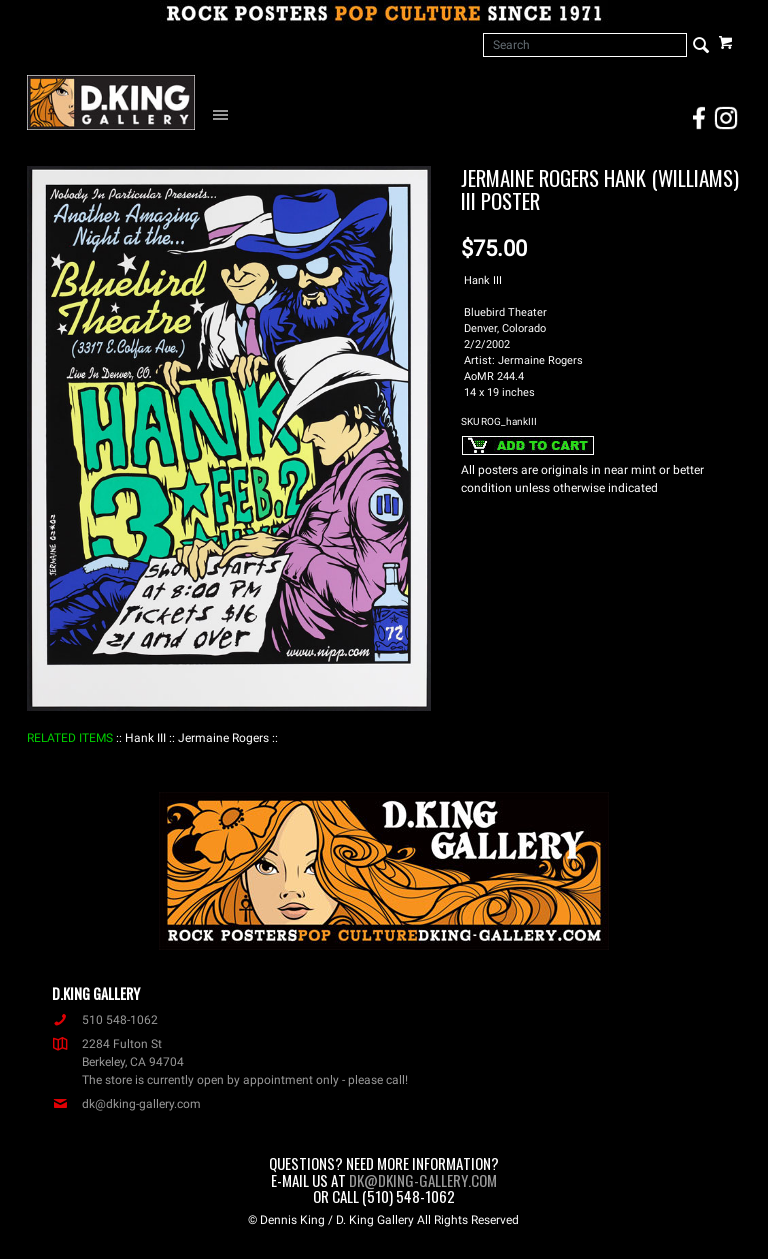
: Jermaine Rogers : (223, 738)
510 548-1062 (105, 1020)
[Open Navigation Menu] (225, 114)
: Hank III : (145, 738)
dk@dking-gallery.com (126, 1104)
